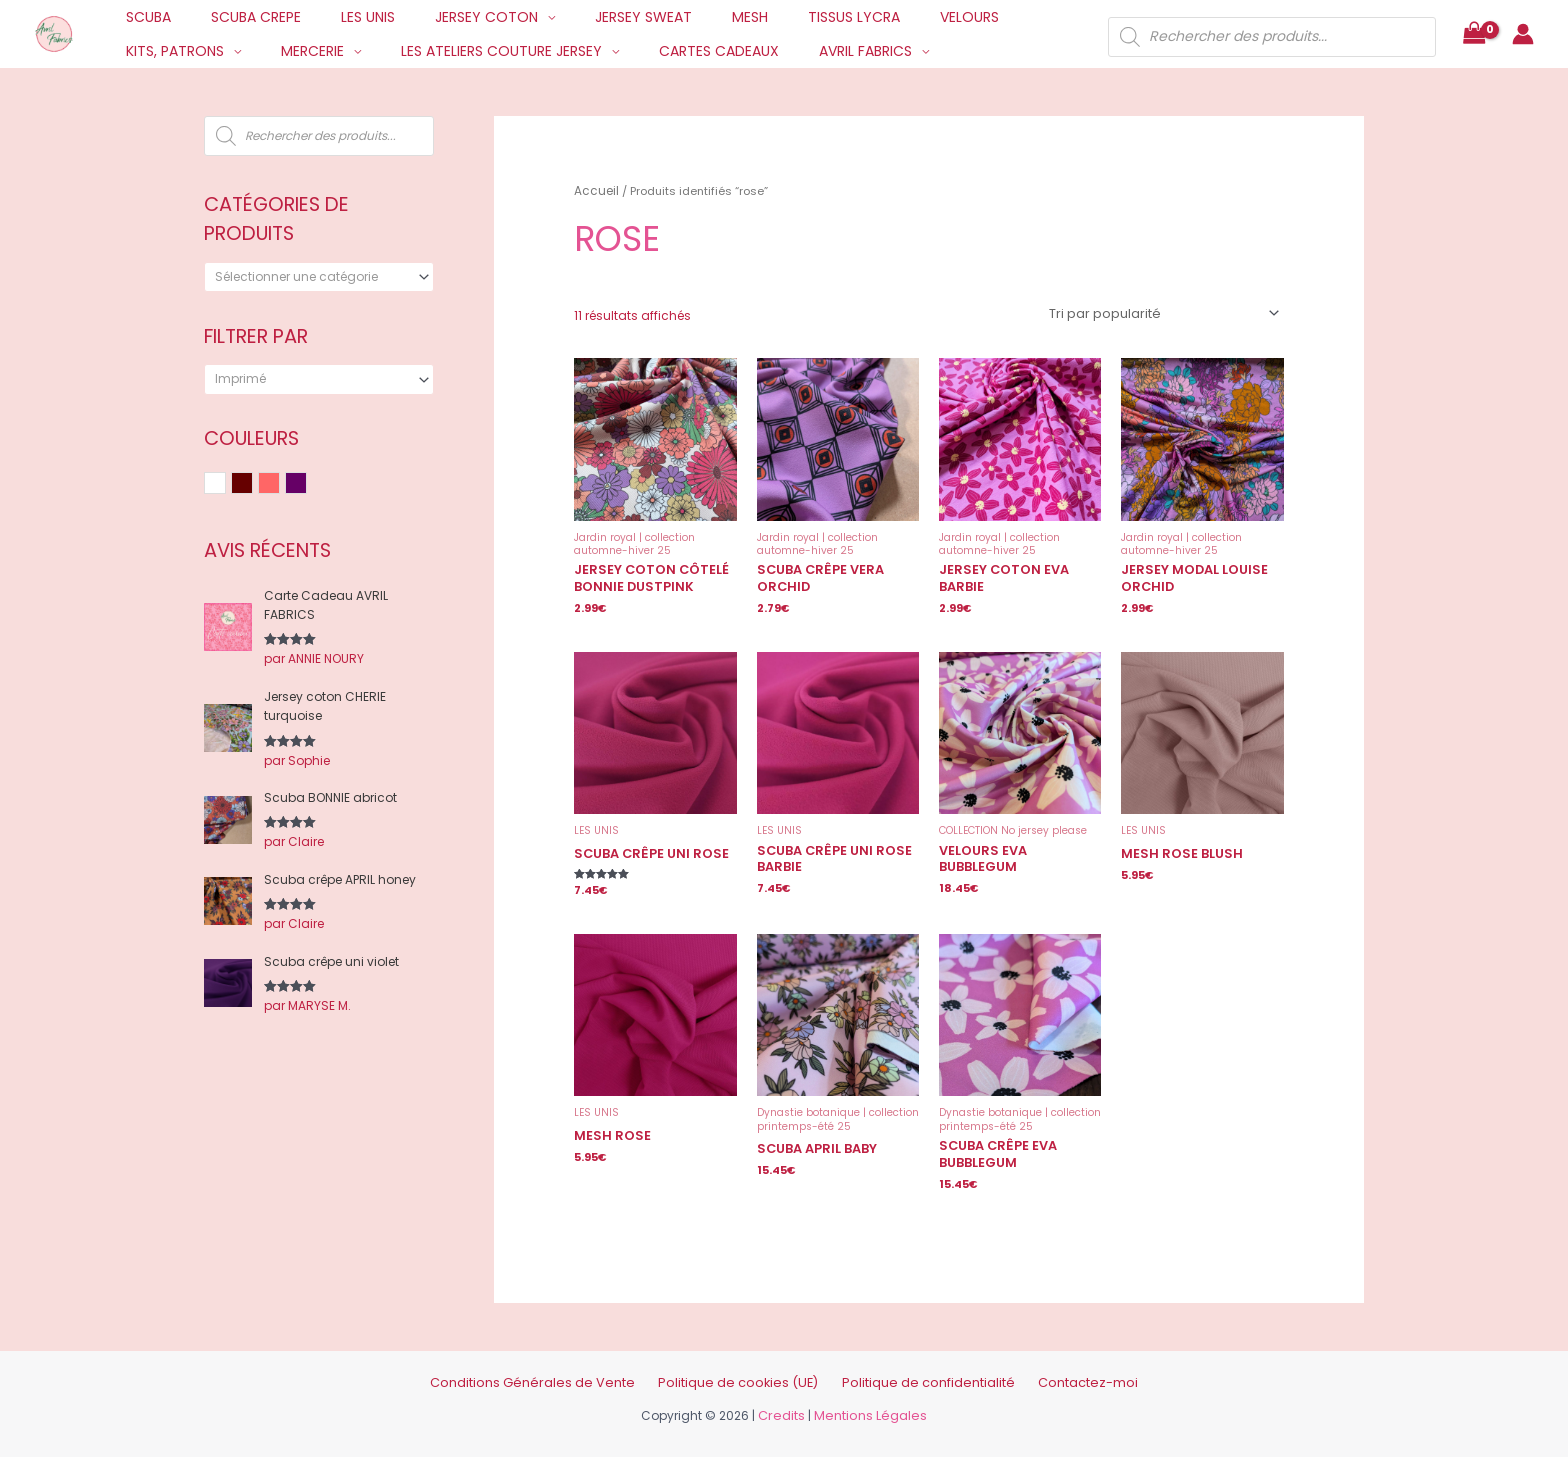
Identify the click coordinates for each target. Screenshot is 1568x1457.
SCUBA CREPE (238, 17)
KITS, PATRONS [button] (986, 17)
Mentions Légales (869, 1399)
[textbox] (312, 277)
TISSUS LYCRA (776, 17)
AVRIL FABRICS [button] (668, 51)
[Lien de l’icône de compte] (1523, 34)
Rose (279, 484)
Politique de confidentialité (910, 1367)
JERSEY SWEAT (589, 17)
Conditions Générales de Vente (564, 1367)
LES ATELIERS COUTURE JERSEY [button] (328, 51)
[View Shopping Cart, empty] (1474, 34)
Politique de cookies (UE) (744, 1367)
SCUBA (142, 17)
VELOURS (879, 17)
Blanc (225, 484)
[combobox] (319, 277)
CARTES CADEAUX (534, 51)
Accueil (594, 190)
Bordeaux (252, 484)
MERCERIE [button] (151, 51)
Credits (786, 1399)
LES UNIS (338, 17)
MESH (684, 17)
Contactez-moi (1050, 1367)
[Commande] (1167, 310)
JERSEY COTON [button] (444, 17)
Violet (306, 484)
